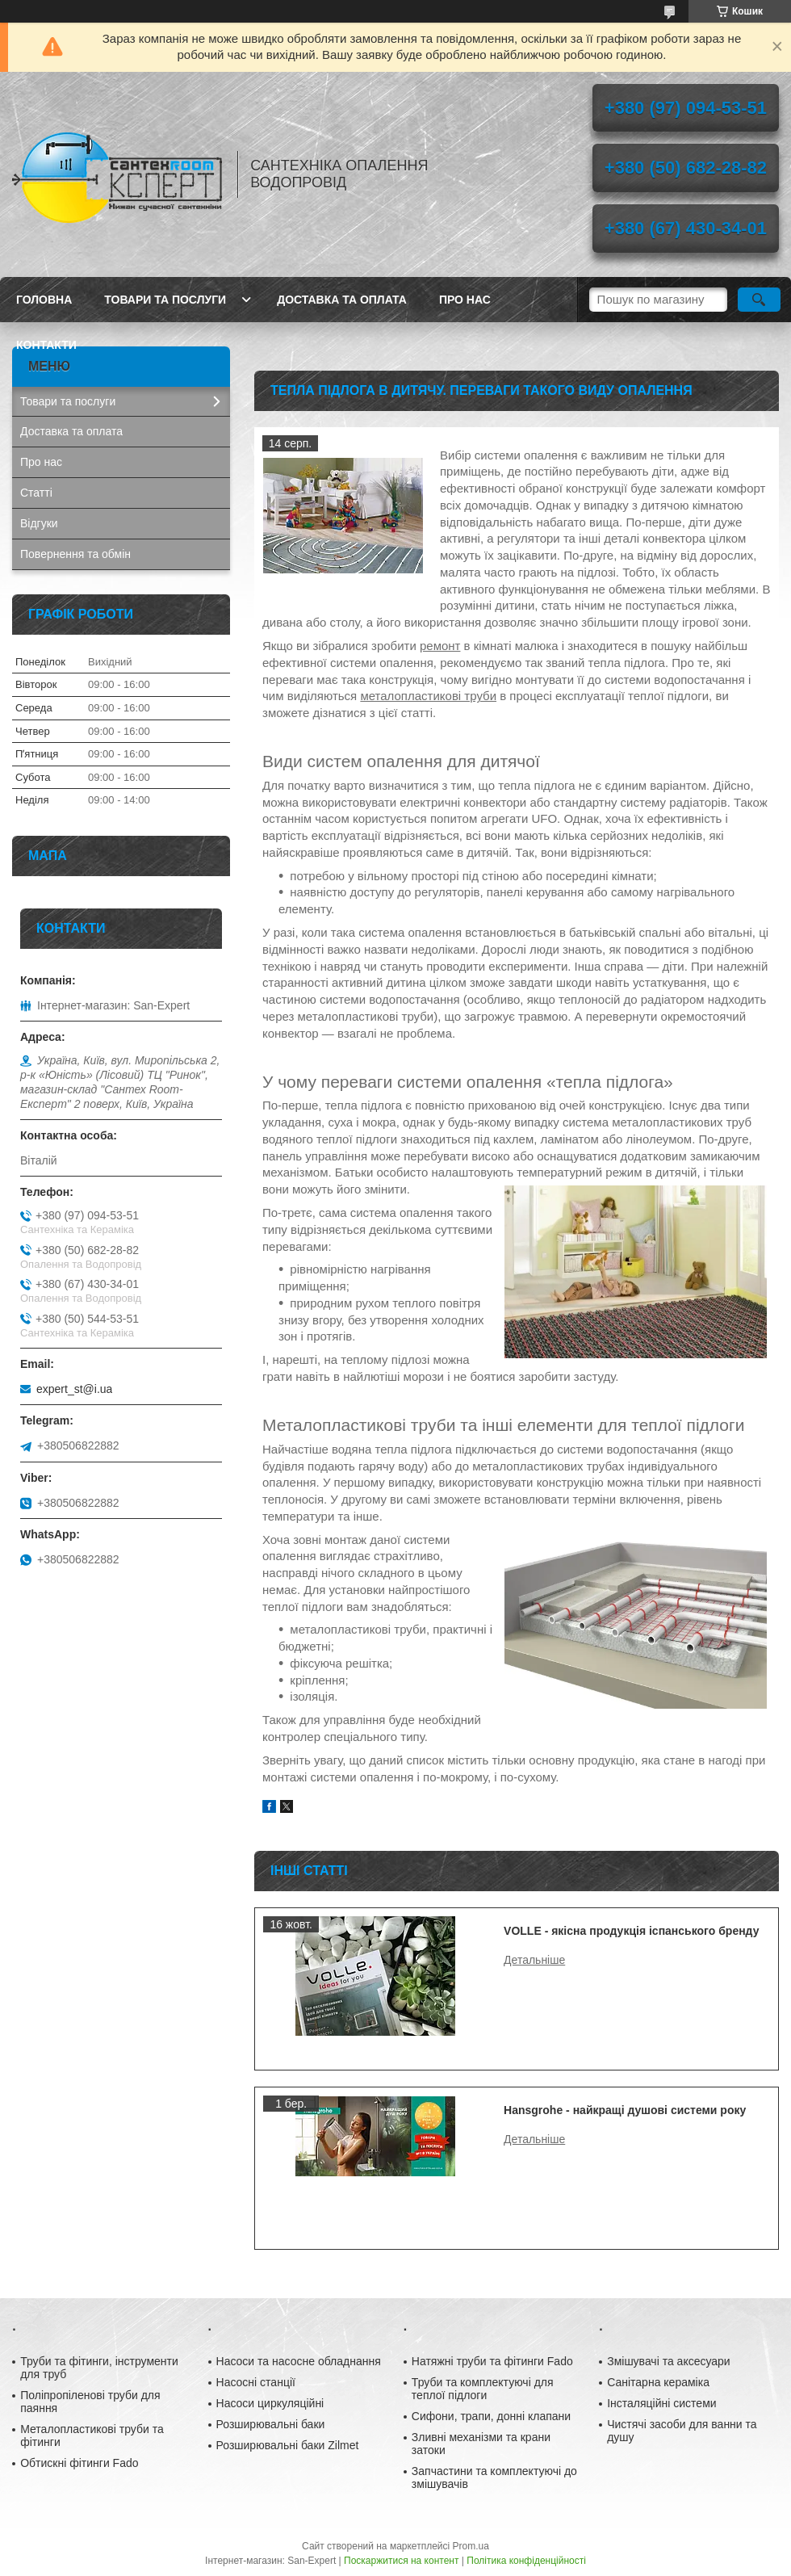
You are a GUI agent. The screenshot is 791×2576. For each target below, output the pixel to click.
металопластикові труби (428, 696)
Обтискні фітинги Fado (79, 2462)
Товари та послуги (165, 299)
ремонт (440, 645)
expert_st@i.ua (74, 1388)
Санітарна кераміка (658, 2382)
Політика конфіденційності (526, 2560)
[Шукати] (759, 299)
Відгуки (39, 523)
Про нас (465, 299)
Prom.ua (471, 2546)
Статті (36, 492)
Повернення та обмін (75, 554)
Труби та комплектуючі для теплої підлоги (483, 2389)
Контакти (46, 344)
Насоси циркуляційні (270, 2403)
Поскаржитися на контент (401, 2560)
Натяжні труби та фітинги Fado (492, 2361)
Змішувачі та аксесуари (668, 2361)
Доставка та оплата (342, 299)
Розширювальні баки (270, 2424)
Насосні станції (255, 2382)
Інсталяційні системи (661, 2403)
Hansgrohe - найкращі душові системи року (625, 2110)
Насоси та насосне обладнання (298, 2361)
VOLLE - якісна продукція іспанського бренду (631, 1930)
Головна (44, 299)
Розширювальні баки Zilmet (287, 2445)
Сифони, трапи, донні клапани (491, 2416)
